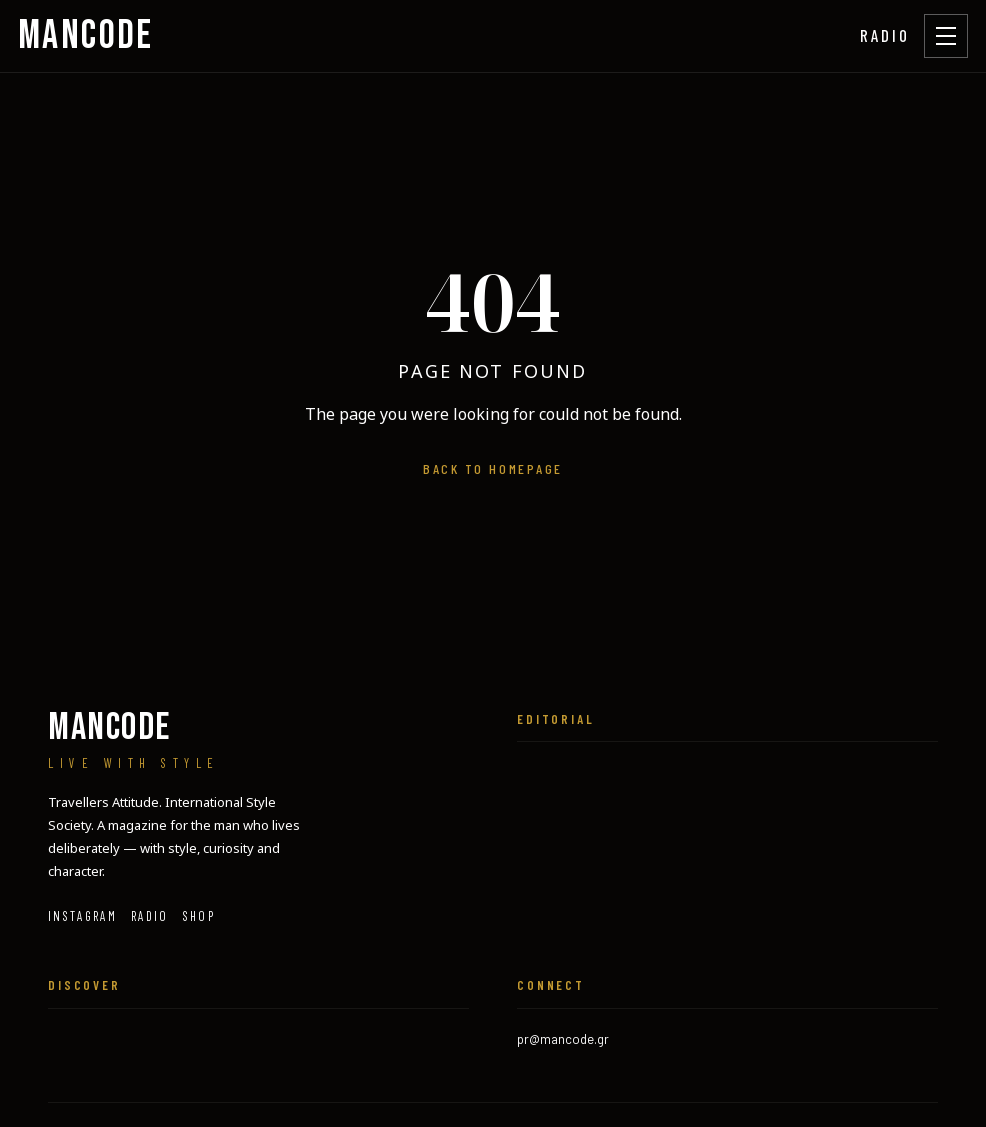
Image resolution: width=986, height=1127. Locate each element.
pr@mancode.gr (563, 1039)
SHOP (199, 916)
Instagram (82, 916)
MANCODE (86, 36)
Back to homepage (492, 468)
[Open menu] (946, 36)
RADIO (885, 35)
